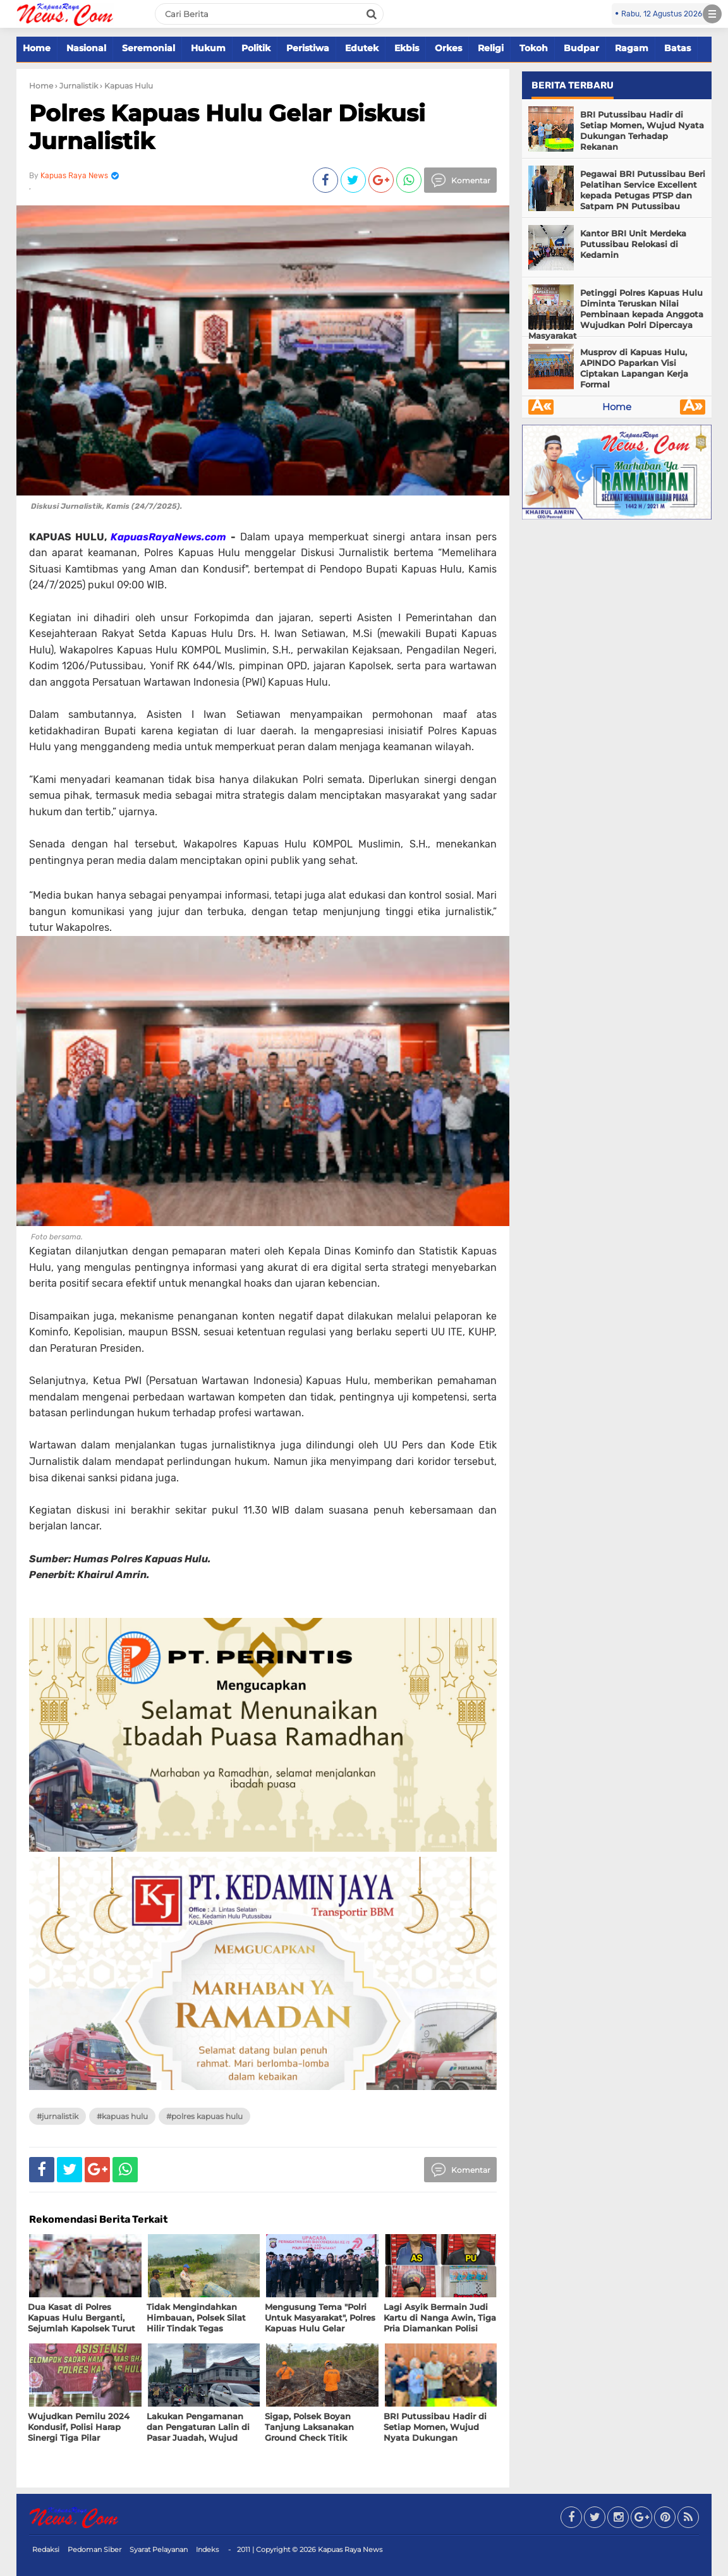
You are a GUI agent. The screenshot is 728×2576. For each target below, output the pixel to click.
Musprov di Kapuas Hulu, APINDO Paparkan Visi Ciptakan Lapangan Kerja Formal (634, 368)
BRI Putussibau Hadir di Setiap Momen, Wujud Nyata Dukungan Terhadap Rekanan (642, 130)
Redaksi (45, 2549)
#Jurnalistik (57, 2116)
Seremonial (148, 48)
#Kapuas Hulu (122, 2116)
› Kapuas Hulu (126, 85)
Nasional (86, 48)
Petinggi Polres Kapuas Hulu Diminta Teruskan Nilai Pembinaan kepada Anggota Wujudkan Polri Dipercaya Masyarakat (615, 314)
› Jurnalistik (76, 85)
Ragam (631, 48)
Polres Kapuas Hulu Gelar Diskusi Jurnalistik (227, 126)
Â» (693, 407)
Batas (677, 48)
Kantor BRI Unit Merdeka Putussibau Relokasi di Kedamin (633, 244)
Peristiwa (307, 48)
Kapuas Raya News (350, 2549)
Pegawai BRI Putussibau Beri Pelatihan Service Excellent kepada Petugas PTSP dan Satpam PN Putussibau (642, 190)
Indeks (207, 2549)
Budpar (581, 48)
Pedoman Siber (94, 2549)
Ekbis (406, 48)
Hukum (208, 48)
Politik (255, 48)
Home (37, 48)
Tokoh (533, 48)
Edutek (362, 48)
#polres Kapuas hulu (204, 2116)
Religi (491, 48)
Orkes (448, 48)
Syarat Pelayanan (159, 2549)
